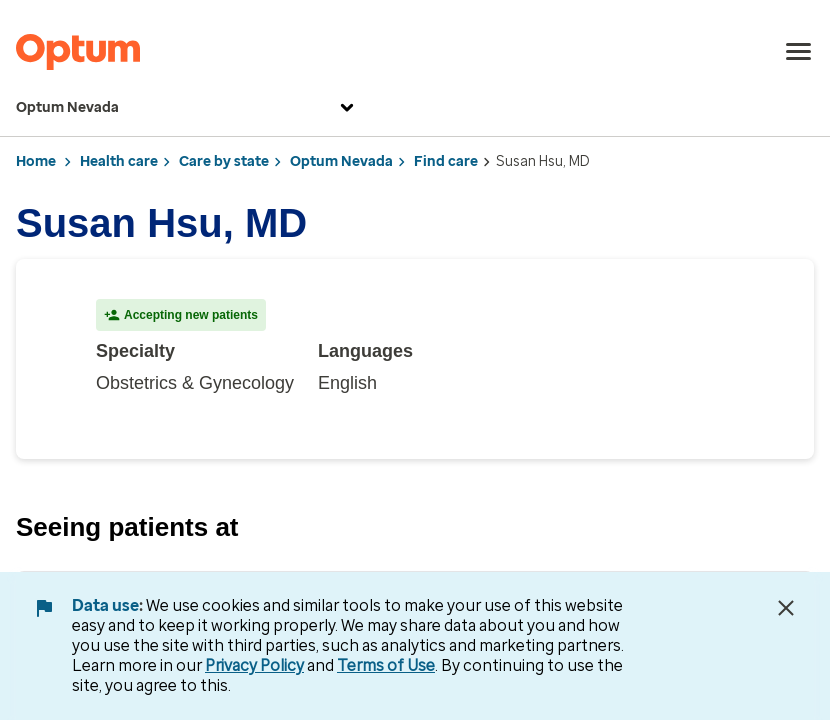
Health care (119, 161)
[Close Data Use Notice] (786, 608)
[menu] (799, 52)
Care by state (224, 161)
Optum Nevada (187, 108)
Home (36, 161)
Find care (446, 161)
